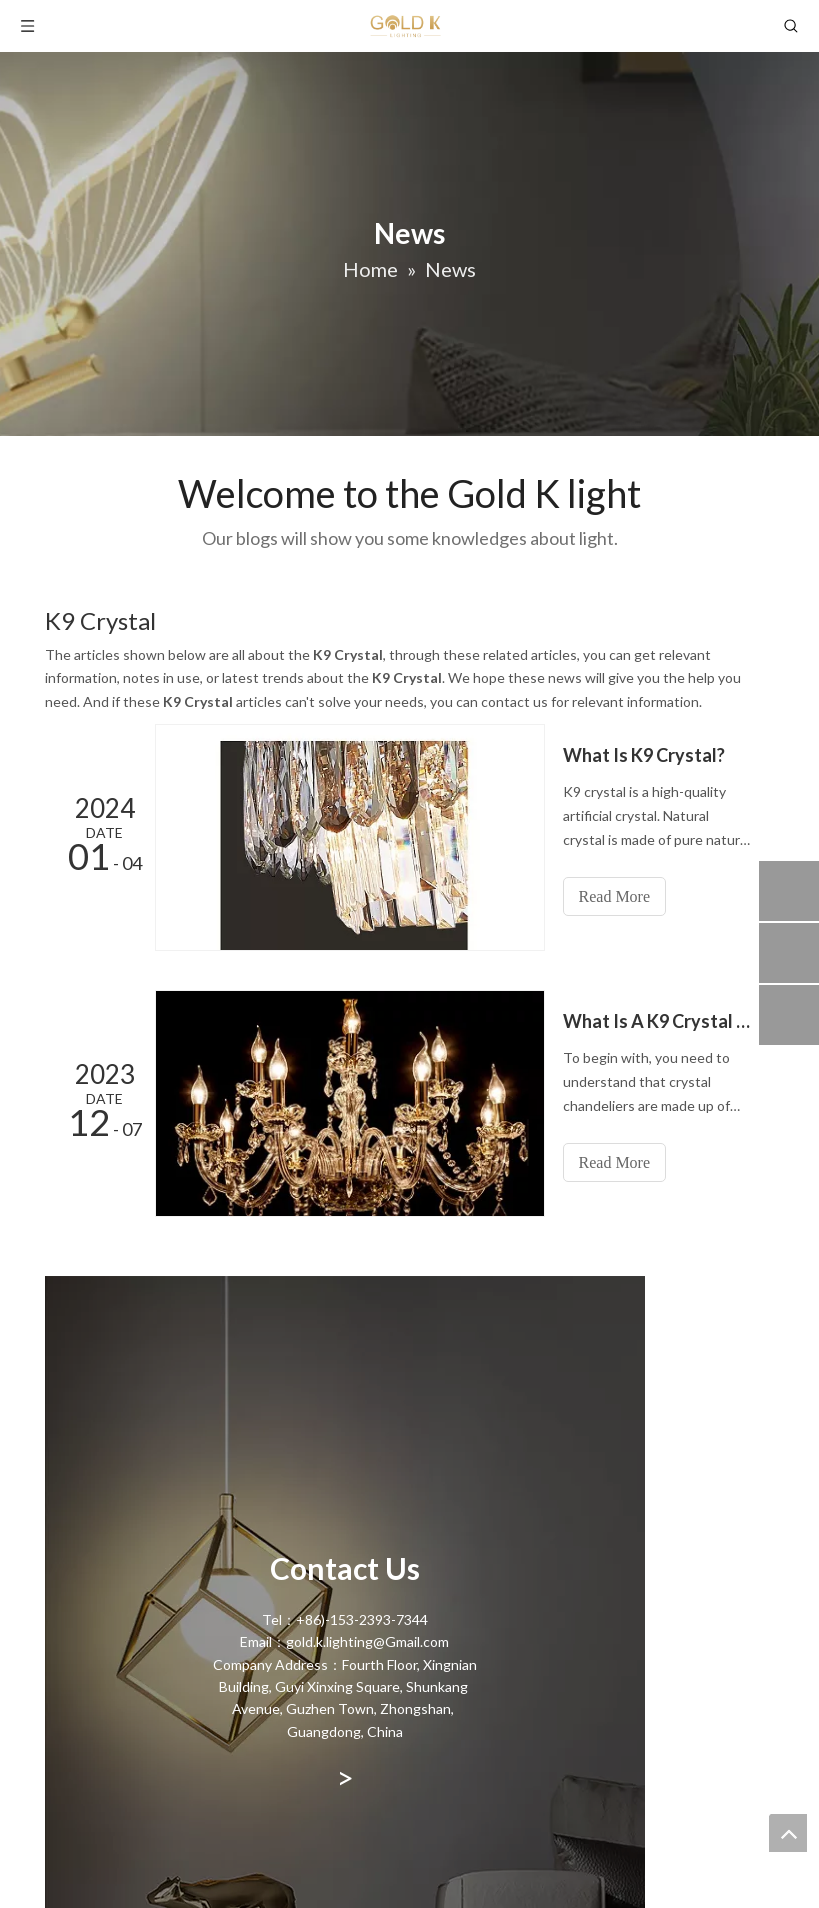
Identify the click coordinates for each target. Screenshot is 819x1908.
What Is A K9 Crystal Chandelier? (658, 1021)
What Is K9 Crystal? (644, 755)
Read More (615, 896)
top (788, 1833)
